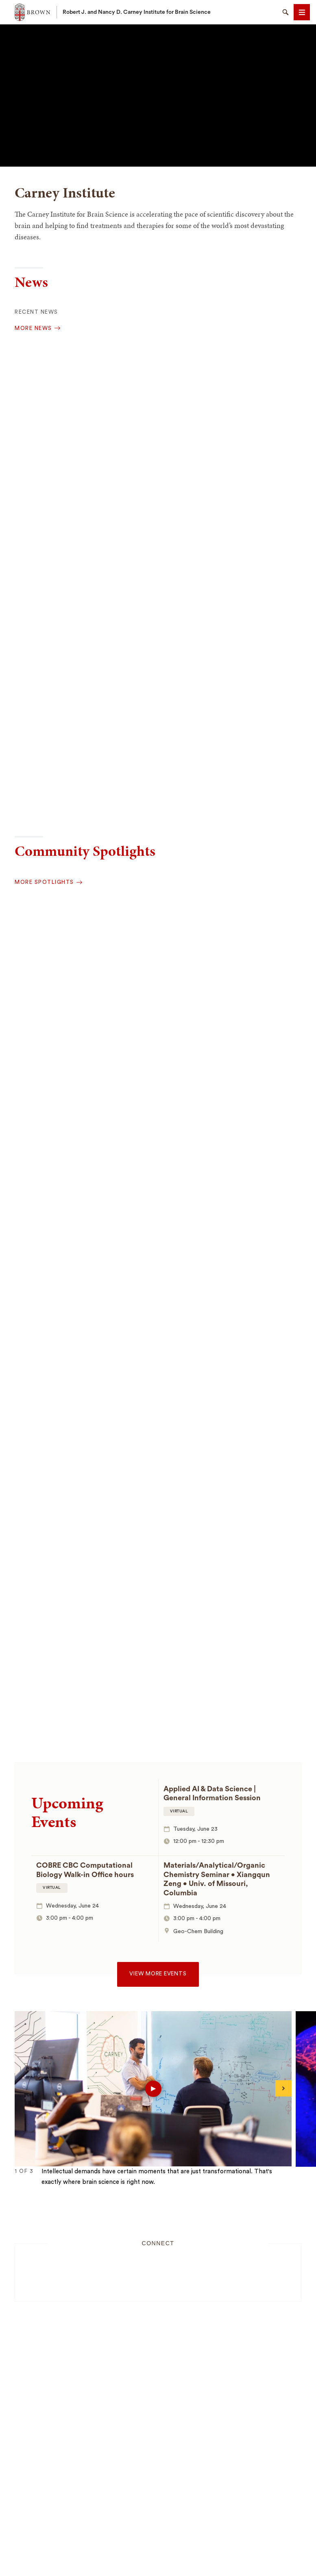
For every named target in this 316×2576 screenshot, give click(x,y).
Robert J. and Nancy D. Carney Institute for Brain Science (137, 12)
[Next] (283, 2088)
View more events (157, 1974)
